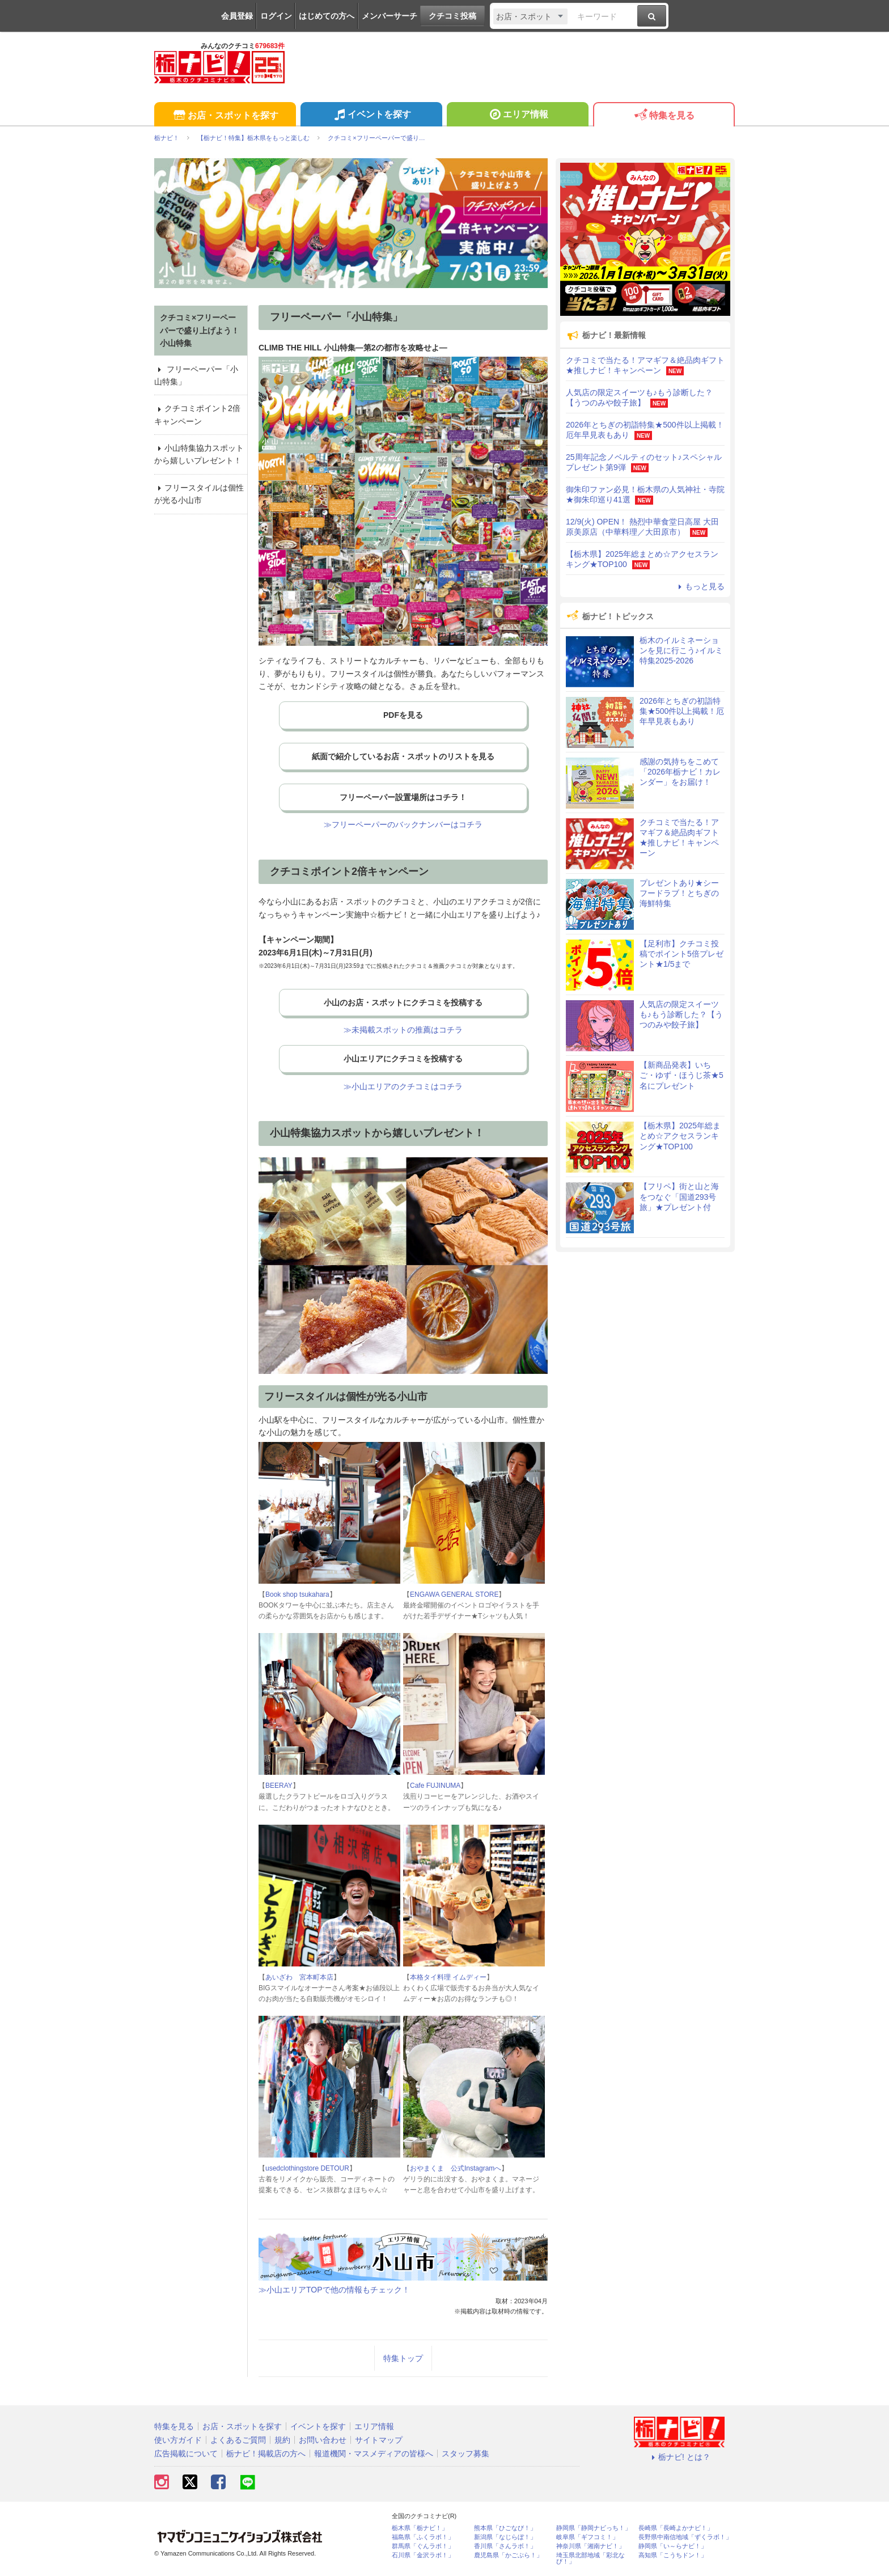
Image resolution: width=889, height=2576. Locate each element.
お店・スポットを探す (225, 116)
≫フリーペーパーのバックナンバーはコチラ (403, 824)
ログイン (276, 15)
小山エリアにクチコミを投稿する (403, 1058)
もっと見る (700, 586)
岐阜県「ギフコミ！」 (587, 2537)
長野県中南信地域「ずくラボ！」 (685, 2537)
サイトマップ (379, 2439)
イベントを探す (371, 115)
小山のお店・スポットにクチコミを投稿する (403, 1002)
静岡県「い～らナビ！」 (672, 2546)
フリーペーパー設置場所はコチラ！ (403, 797)
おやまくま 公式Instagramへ (455, 2168)
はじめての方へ (326, 15)
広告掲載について (186, 2453)
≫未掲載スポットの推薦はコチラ (403, 1029)
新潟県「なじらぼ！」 (505, 2537)
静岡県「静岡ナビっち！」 (593, 2528)
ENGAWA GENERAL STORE (454, 1594)
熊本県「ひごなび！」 (505, 2528)
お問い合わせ (322, 2439)
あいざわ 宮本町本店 (299, 1977)
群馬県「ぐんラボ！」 (423, 2546)
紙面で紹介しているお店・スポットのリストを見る (403, 756)
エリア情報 (517, 115)
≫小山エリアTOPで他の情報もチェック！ (334, 2289)
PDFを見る (403, 715)
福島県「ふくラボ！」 (423, 2537)
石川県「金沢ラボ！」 (423, 2555)
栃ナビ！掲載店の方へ (266, 2453)
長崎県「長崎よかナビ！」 (675, 2528)
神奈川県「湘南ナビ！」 (590, 2546)
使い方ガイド (178, 2439)
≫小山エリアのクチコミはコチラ (403, 1086)
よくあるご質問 (238, 2439)
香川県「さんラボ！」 (505, 2546)
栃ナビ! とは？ (679, 2456)
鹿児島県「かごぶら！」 (508, 2555)
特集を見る (663, 116)
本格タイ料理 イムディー (448, 1977)
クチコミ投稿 (452, 15)
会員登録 (237, 15)
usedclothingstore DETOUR (307, 2168)
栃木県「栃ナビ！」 (420, 2528)
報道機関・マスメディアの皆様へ (373, 2453)
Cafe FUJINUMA (435, 1786)
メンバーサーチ (389, 15)
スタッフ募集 (465, 2453)
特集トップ (403, 2358)
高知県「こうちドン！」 (672, 2555)
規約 (282, 2439)
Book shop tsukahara (297, 1594)
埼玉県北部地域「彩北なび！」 (590, 2558)
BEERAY (279, 1786)
